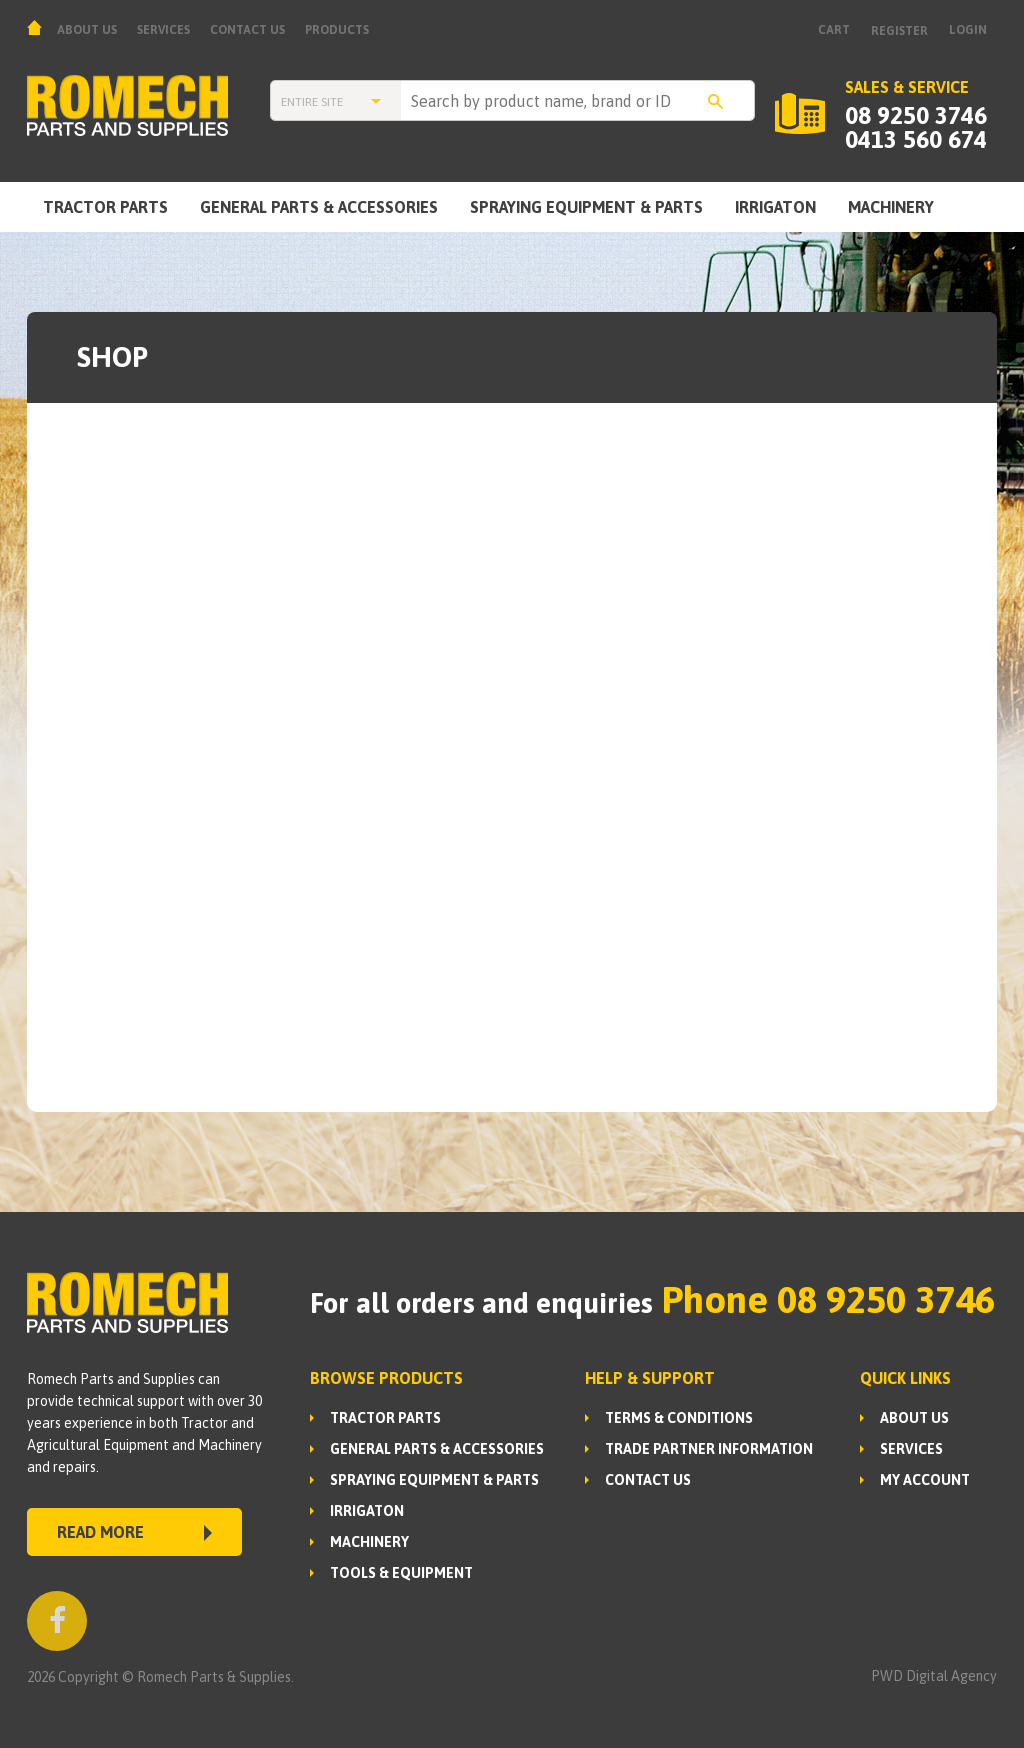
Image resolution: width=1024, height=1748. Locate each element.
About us (87, 30)
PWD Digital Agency (934, 1676)
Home (37, 27)
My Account (925, 1480)
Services (163, 30)
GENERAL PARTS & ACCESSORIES (319, 207)
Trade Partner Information (709, 1449)
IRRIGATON (775, 207)
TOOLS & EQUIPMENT (401, 1573)
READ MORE (134, 1532)
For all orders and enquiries (481, 1303)
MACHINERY (891, 207)
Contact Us (247, 30)
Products (337, 30)
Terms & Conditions (679, 1418)
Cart (834, 30)
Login (968, 30)
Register (899, 31)
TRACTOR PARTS (105, 207)
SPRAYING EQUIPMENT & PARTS (586, 207)
